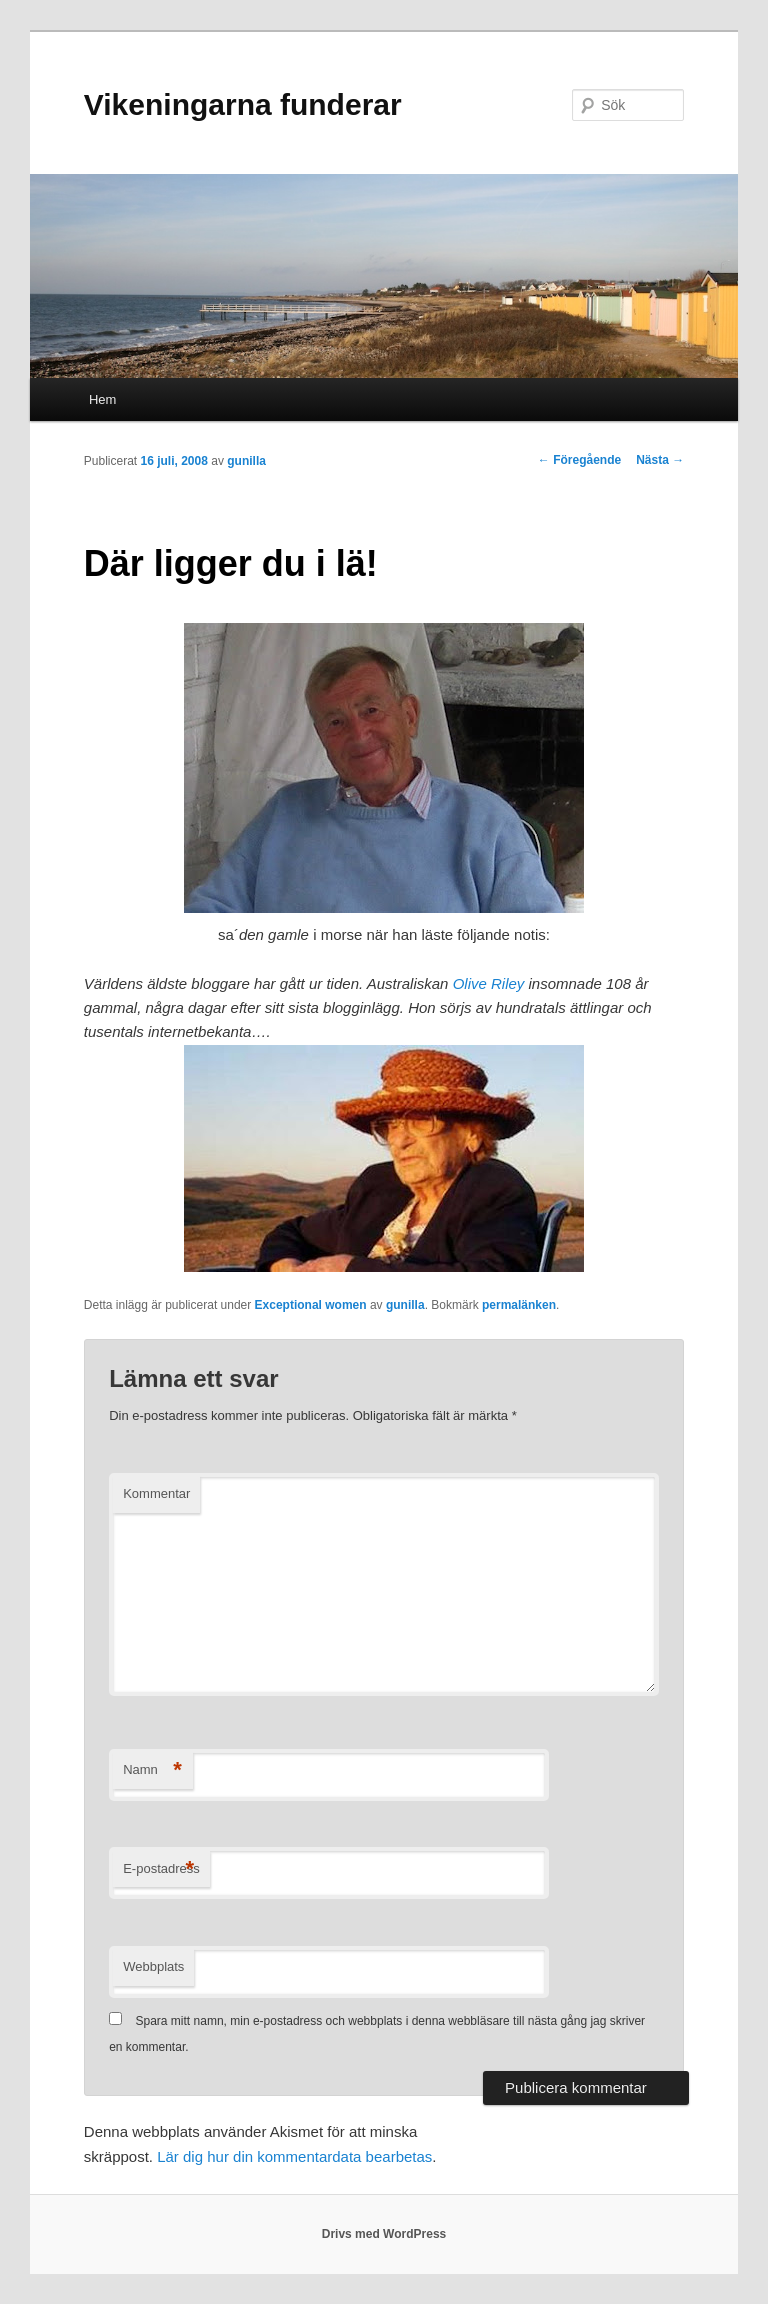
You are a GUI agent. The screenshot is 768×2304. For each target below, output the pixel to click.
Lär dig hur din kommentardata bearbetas (294, 2156)
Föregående (579, 460)
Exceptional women (311, 1305)
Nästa (660, 460)
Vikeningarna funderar (243, 104)
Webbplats (153, 1966)
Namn (152, 1770)
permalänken (519, 1305)
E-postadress (161, 1869)
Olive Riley (489, 983)
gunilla (246, 461)
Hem (102, 399)
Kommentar (156, 1493)
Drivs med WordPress (384, 2234)
